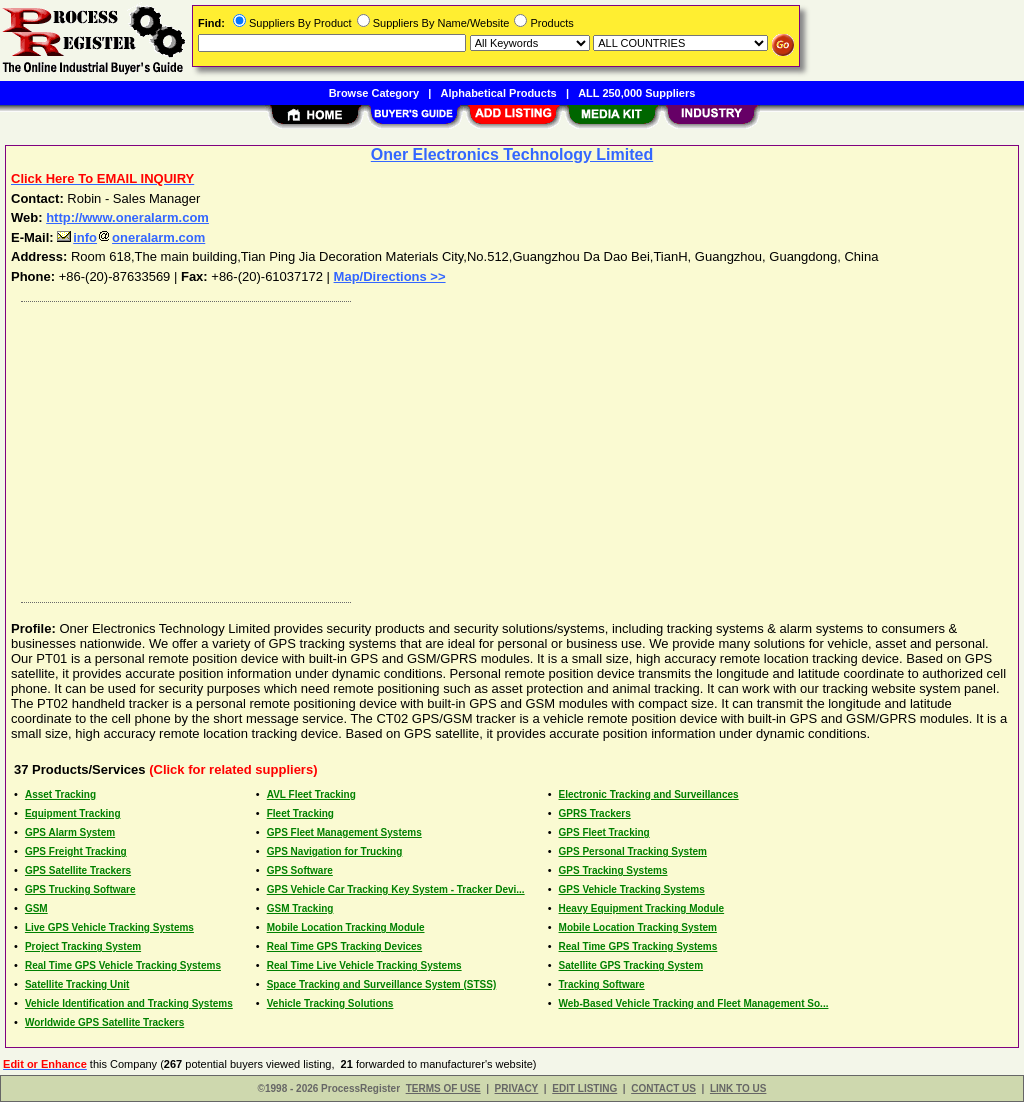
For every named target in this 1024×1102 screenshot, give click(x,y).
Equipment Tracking (73, 813)
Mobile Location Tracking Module (346, 927)
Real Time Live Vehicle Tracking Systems (364, 965)
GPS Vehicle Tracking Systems (632, 889)
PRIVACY (517, 1088)
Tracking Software (602, 984)
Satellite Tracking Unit (77, 984)
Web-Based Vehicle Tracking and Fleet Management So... (694, 1003)
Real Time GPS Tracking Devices (344, 946)
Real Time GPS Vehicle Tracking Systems (123, 965)
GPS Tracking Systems (613, 870)
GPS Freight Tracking (76, 851)
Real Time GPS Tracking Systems (638, 946)
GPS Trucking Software (80, 889)
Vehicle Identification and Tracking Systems (129, 1003)
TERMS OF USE (443, 1088)
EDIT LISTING (584, 1088)
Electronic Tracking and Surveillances (649, 794)
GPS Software (300, 870)
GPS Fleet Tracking (604, 832)
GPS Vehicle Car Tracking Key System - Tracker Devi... (396, 889)
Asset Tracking (60, 794)
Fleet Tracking (300, 813)
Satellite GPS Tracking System (631, 965)
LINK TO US (738, 1088)
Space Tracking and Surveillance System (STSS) (382, 984)
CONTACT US (663, 1088)
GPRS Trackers (595, 813)
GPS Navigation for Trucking (335, 851)
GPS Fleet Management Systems (344, 832)
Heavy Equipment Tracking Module (642, 908)
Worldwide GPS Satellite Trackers (104, 1022)
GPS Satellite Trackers (78, 870)
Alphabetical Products (499, 93)
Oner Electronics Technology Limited (512, 154)
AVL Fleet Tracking (311, 794)
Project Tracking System (83, 946)
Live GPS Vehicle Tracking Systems (109, 927)
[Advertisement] (513, 447)
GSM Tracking (300, 908)
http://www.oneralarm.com (127, 217)
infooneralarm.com (131, 237)
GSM (36, 908)
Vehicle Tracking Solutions (330, 1003)
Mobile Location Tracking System (638, 927)
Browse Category (374, 93)
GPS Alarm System (70, 832)
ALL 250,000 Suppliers (636, 93)
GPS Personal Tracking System (633, 851)
